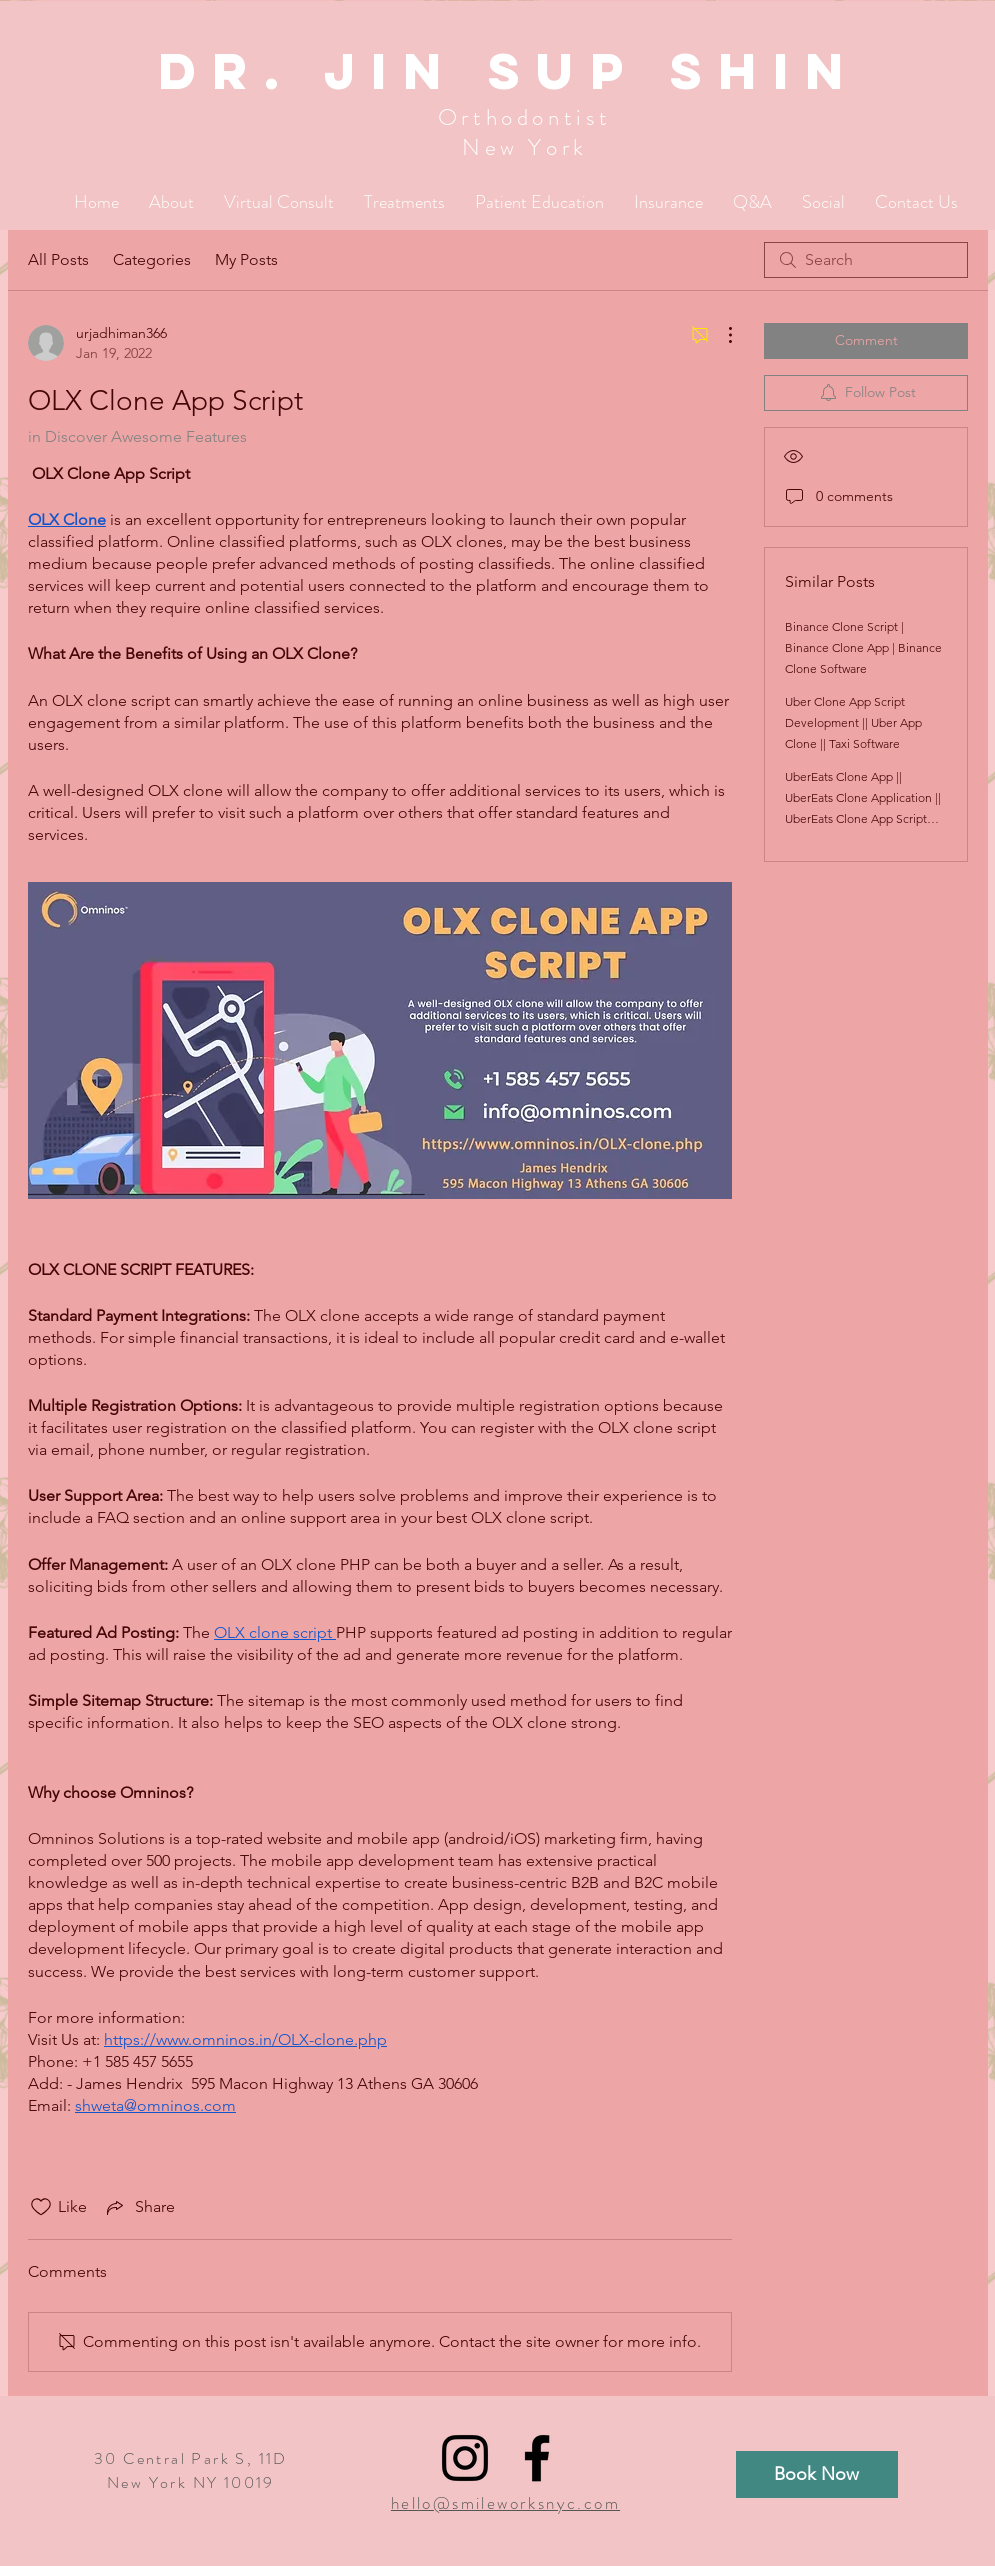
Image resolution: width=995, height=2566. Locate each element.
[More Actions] (720, 335)
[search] (866, 260)
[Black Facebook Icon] (537, 2458)
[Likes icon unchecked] (41, 2207)
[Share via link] (139, 2207)
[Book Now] (817, 2474)
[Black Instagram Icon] (465, 2458)
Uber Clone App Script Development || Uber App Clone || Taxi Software (853, 722)
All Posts (58, 259)
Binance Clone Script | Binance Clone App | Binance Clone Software (863, 647)
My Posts (246, 259)
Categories (152, 259)
